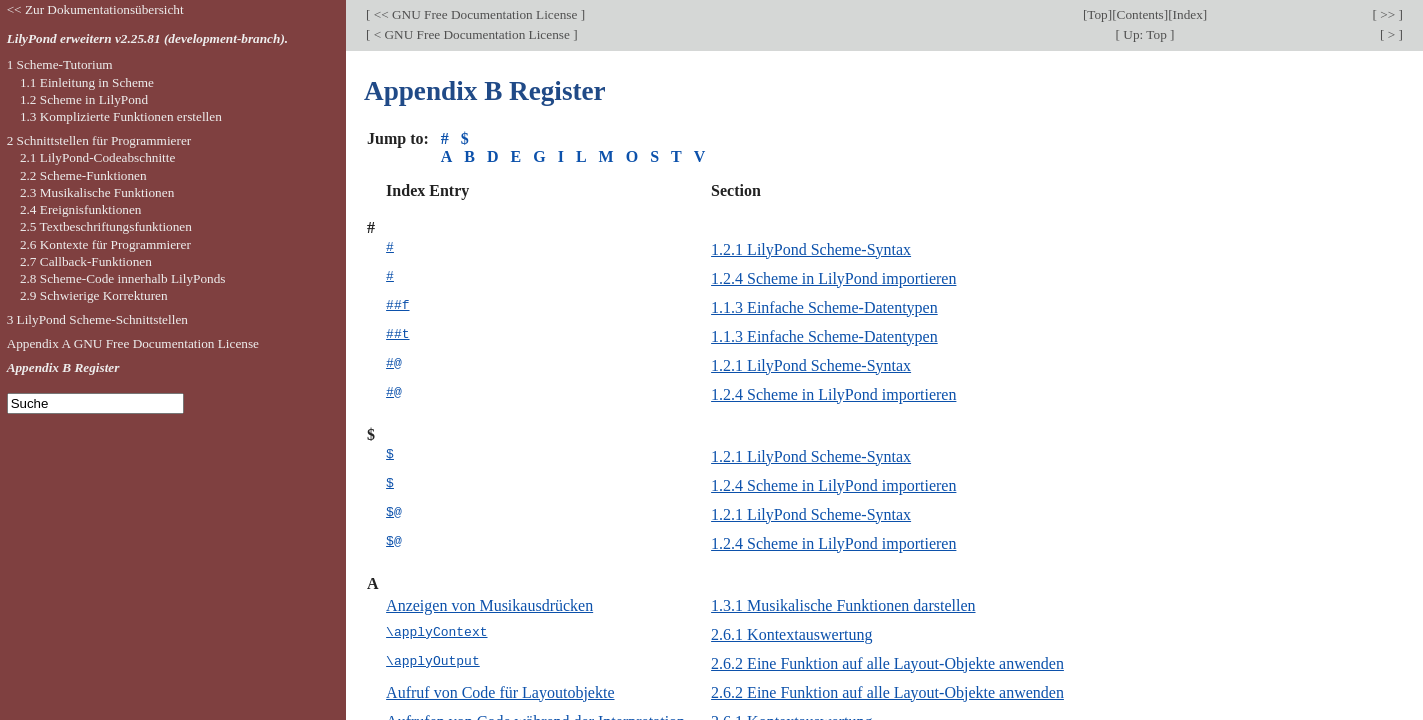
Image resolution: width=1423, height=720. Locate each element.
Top (1097, 14)
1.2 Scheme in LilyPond (84, 99)
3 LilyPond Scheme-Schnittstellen (97, 319)
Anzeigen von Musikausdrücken (489, 605)
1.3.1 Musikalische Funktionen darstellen (843, 605)
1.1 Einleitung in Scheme (87, 82)
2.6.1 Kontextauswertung (791, 634)
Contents (1140, 14)
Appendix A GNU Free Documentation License (133, 343)
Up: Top (1145, 34)
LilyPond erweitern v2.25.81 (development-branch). (148, 38)
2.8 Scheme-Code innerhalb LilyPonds (123, 278)
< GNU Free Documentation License (471, 34)
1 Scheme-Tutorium (60, 64)
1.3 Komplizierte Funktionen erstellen (121, 116)
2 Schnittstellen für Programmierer (99, 140)
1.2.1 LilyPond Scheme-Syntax (811, 249)
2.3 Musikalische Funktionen (97, 192)
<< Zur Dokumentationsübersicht (95, 9)
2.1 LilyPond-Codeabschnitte (97, 157)
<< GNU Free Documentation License (475, 14)
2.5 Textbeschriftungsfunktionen (106, 226)
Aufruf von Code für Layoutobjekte (500, 692)
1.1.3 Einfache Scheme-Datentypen (824, 307)
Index (1188, 14)
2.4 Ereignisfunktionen (81, 209)
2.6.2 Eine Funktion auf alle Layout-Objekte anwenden (887, 663)
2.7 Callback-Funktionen (86, 261)
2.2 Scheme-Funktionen (83, 175)
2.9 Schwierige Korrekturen (94, 295)
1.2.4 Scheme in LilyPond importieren (833, 278)
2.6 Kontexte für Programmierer (105, 244)
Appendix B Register (63, 367)
